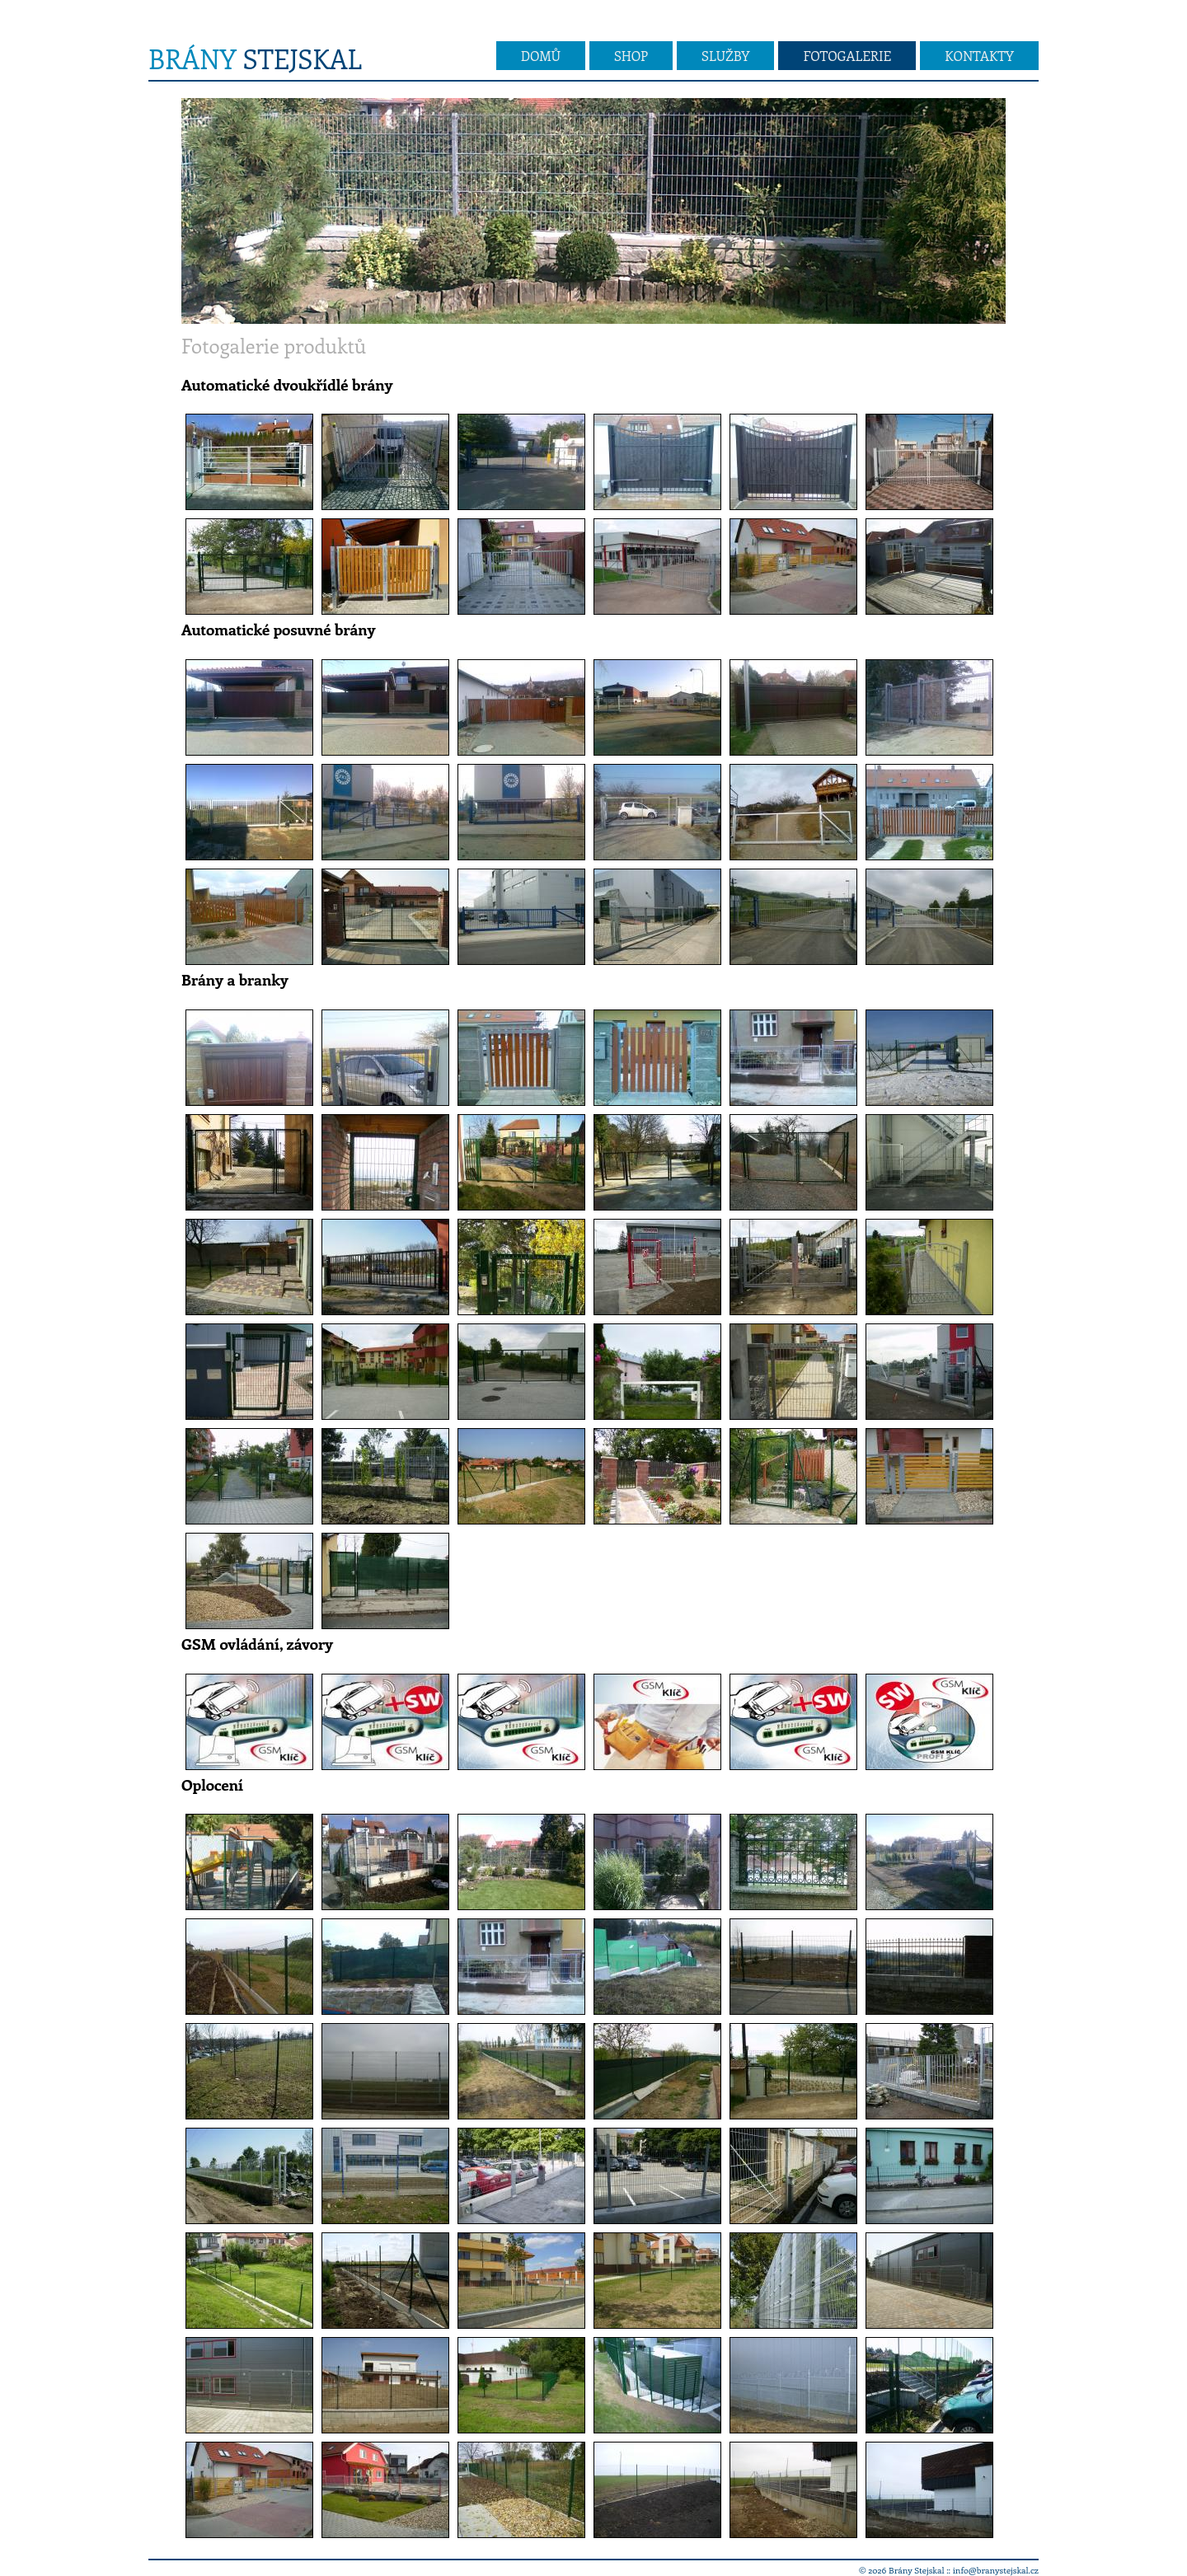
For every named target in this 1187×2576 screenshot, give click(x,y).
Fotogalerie (847, 55)
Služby (725, 55)
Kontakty (979, 55)
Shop (631, 55)
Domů (541, 55)
